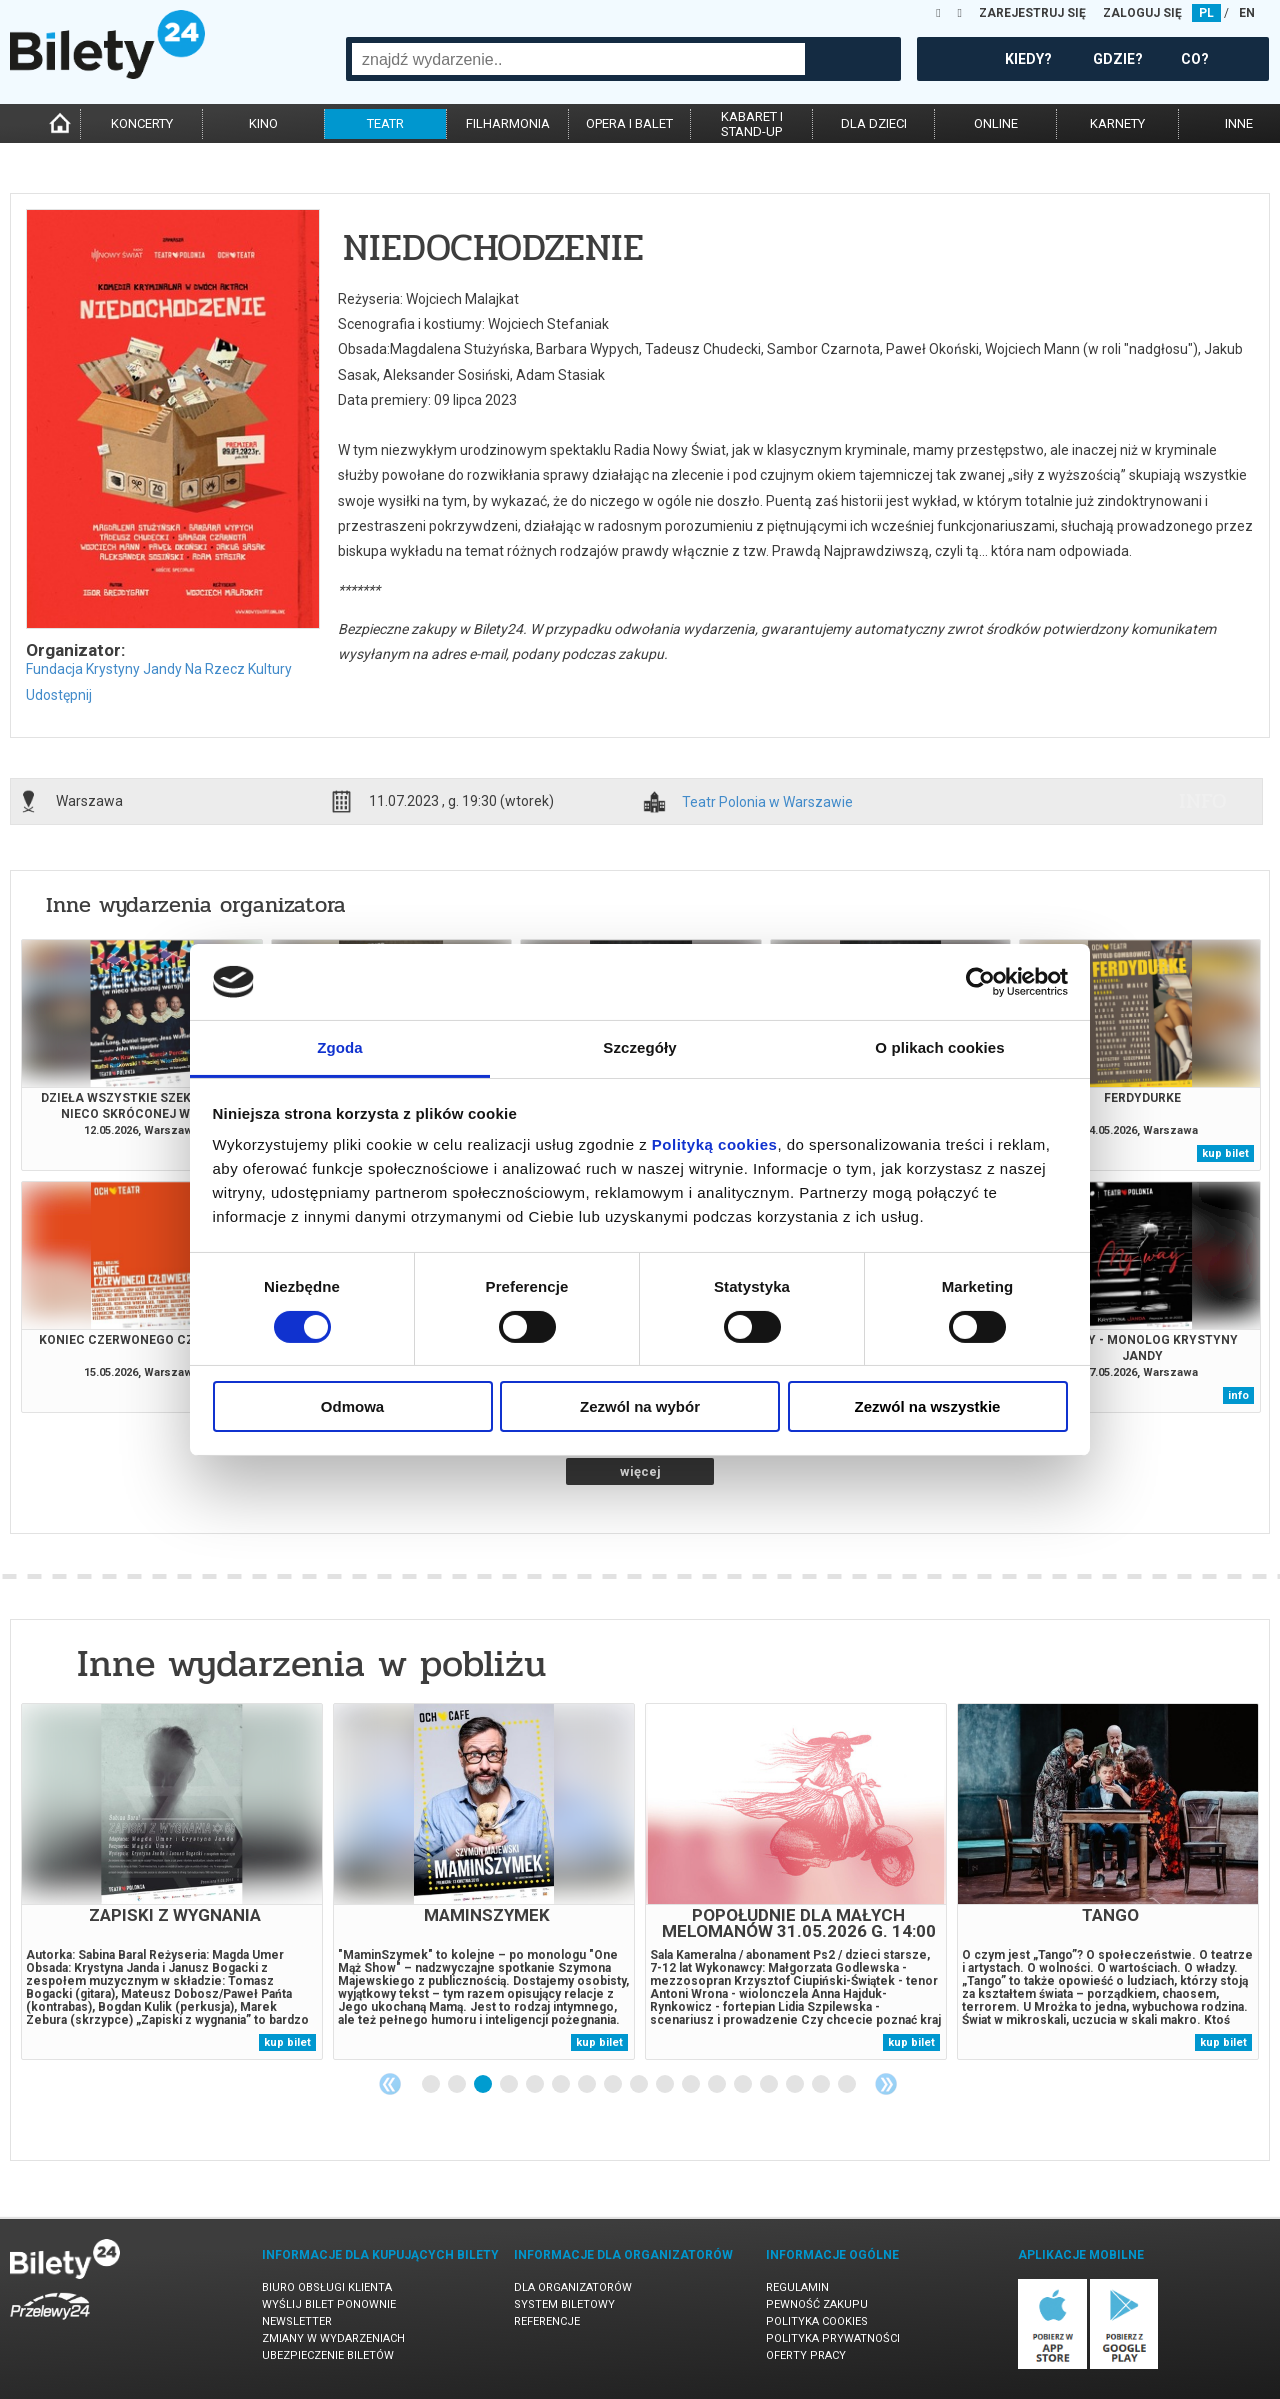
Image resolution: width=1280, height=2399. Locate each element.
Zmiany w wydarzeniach (333, 2338)
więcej (640, 1471)
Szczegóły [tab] (639, 1047)
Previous (390, 2084)
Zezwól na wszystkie (928, 1406)
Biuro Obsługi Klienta (327, 2287)
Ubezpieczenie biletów (328, 2355)
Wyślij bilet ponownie (329, 2304)
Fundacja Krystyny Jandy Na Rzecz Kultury (159, 669)
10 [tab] (666, 2085)
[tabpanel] (172, 1881)
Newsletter (297, 2321)
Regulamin (797, 2287)
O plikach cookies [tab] (939, 1047)
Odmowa (352, 1406)
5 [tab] (536, 2085)
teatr (385, 123)
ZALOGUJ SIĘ (1142, 13)
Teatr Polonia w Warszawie (767, 802)
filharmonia (508, 123)
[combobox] (578, 59)
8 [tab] (614, 2085)
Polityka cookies (817, 2321)
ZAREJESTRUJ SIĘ (1032, 13)
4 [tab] (510, 2085)
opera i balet (629, 123)
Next (886, 2084)
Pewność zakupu (817, 2304)
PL (1206, 13)
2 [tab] (458, 2085)
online (996, 123)
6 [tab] (562, 2085)
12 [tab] (718, 2085)
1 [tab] (432, 2085)
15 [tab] (796, 2085)
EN (1247, 13)
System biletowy (564, 2304)
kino (263, 123)
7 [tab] (588, 2085)
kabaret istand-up (752, 124)
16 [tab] (822, 2085)
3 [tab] (484, 2085)
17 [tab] (848, 2085)
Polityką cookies (715, 1144)
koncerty (142, 123)
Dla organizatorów (573, 2287)
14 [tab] (770, 2085)
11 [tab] (692, 2085)
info (1203, 801)
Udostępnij (59, 695)
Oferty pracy (806, 2355)
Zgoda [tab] (340, 1047)
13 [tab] (744, 2085)
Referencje (547, 2321)
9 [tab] (640, 2085)
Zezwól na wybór (640, 1406)
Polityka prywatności (833, 2338)
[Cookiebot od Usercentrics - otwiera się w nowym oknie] (980, 982)
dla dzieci (874, 123)
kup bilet (1225, 1153)
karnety (1117, 123)
